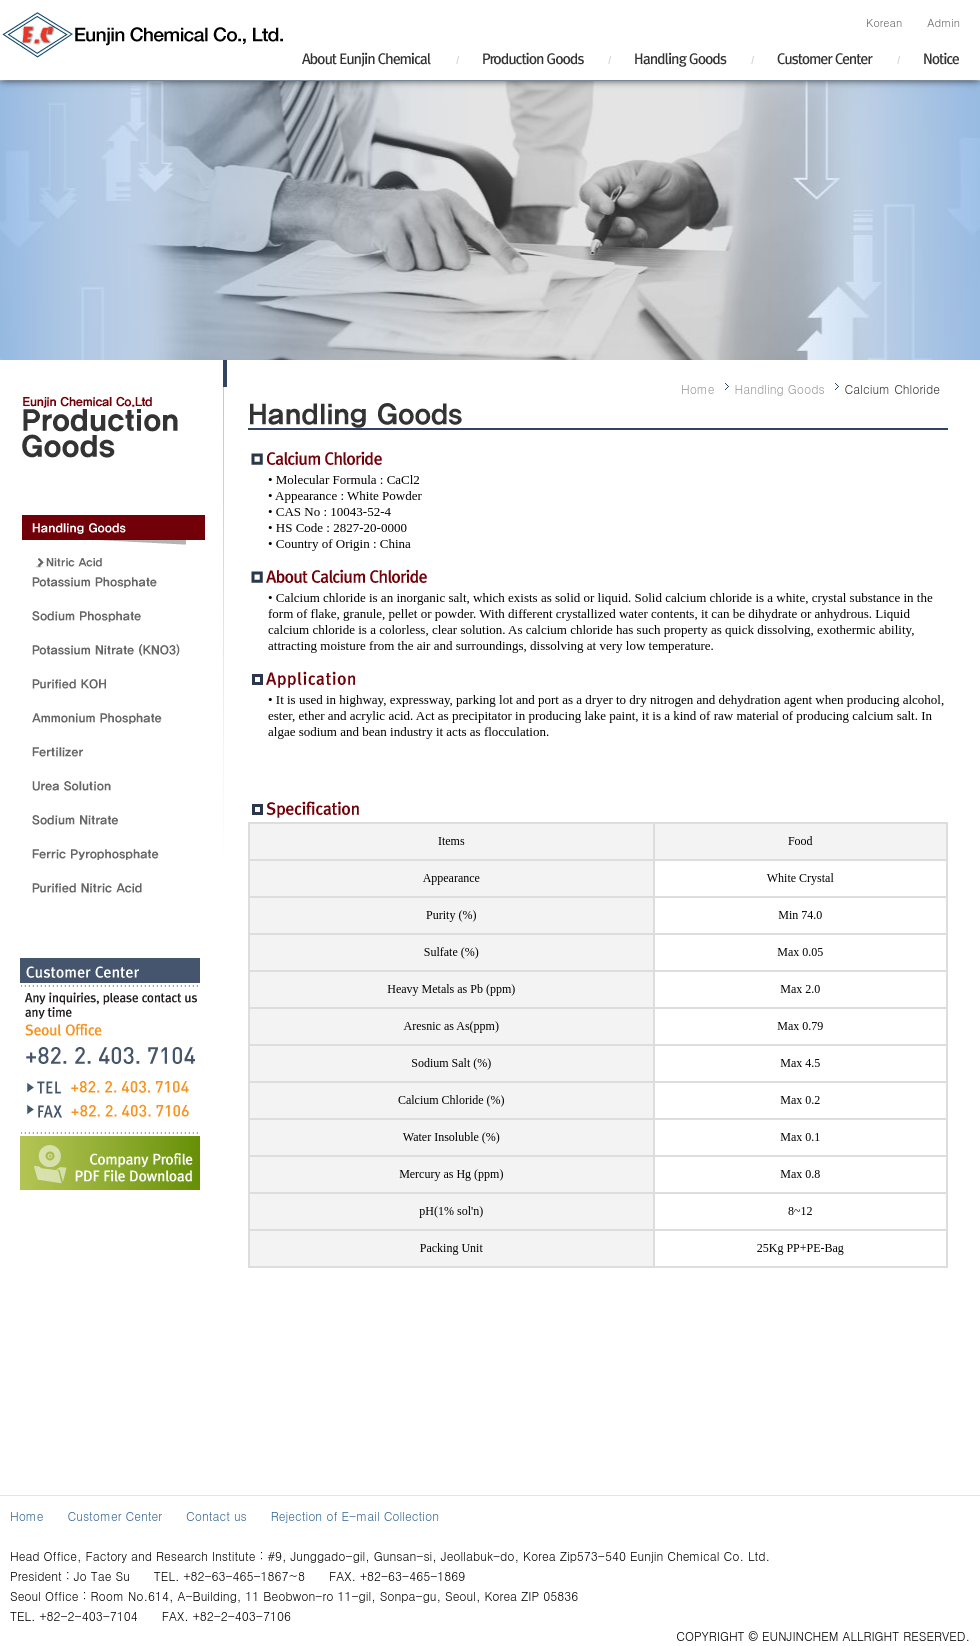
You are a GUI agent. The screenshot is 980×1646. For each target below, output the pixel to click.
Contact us (216, 1515)
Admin (943, 22)
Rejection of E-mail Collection (355, 1515)
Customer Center (115, 1515)
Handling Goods (780, 388)
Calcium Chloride (892, 388)
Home (698, 388)
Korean (884, 22)
